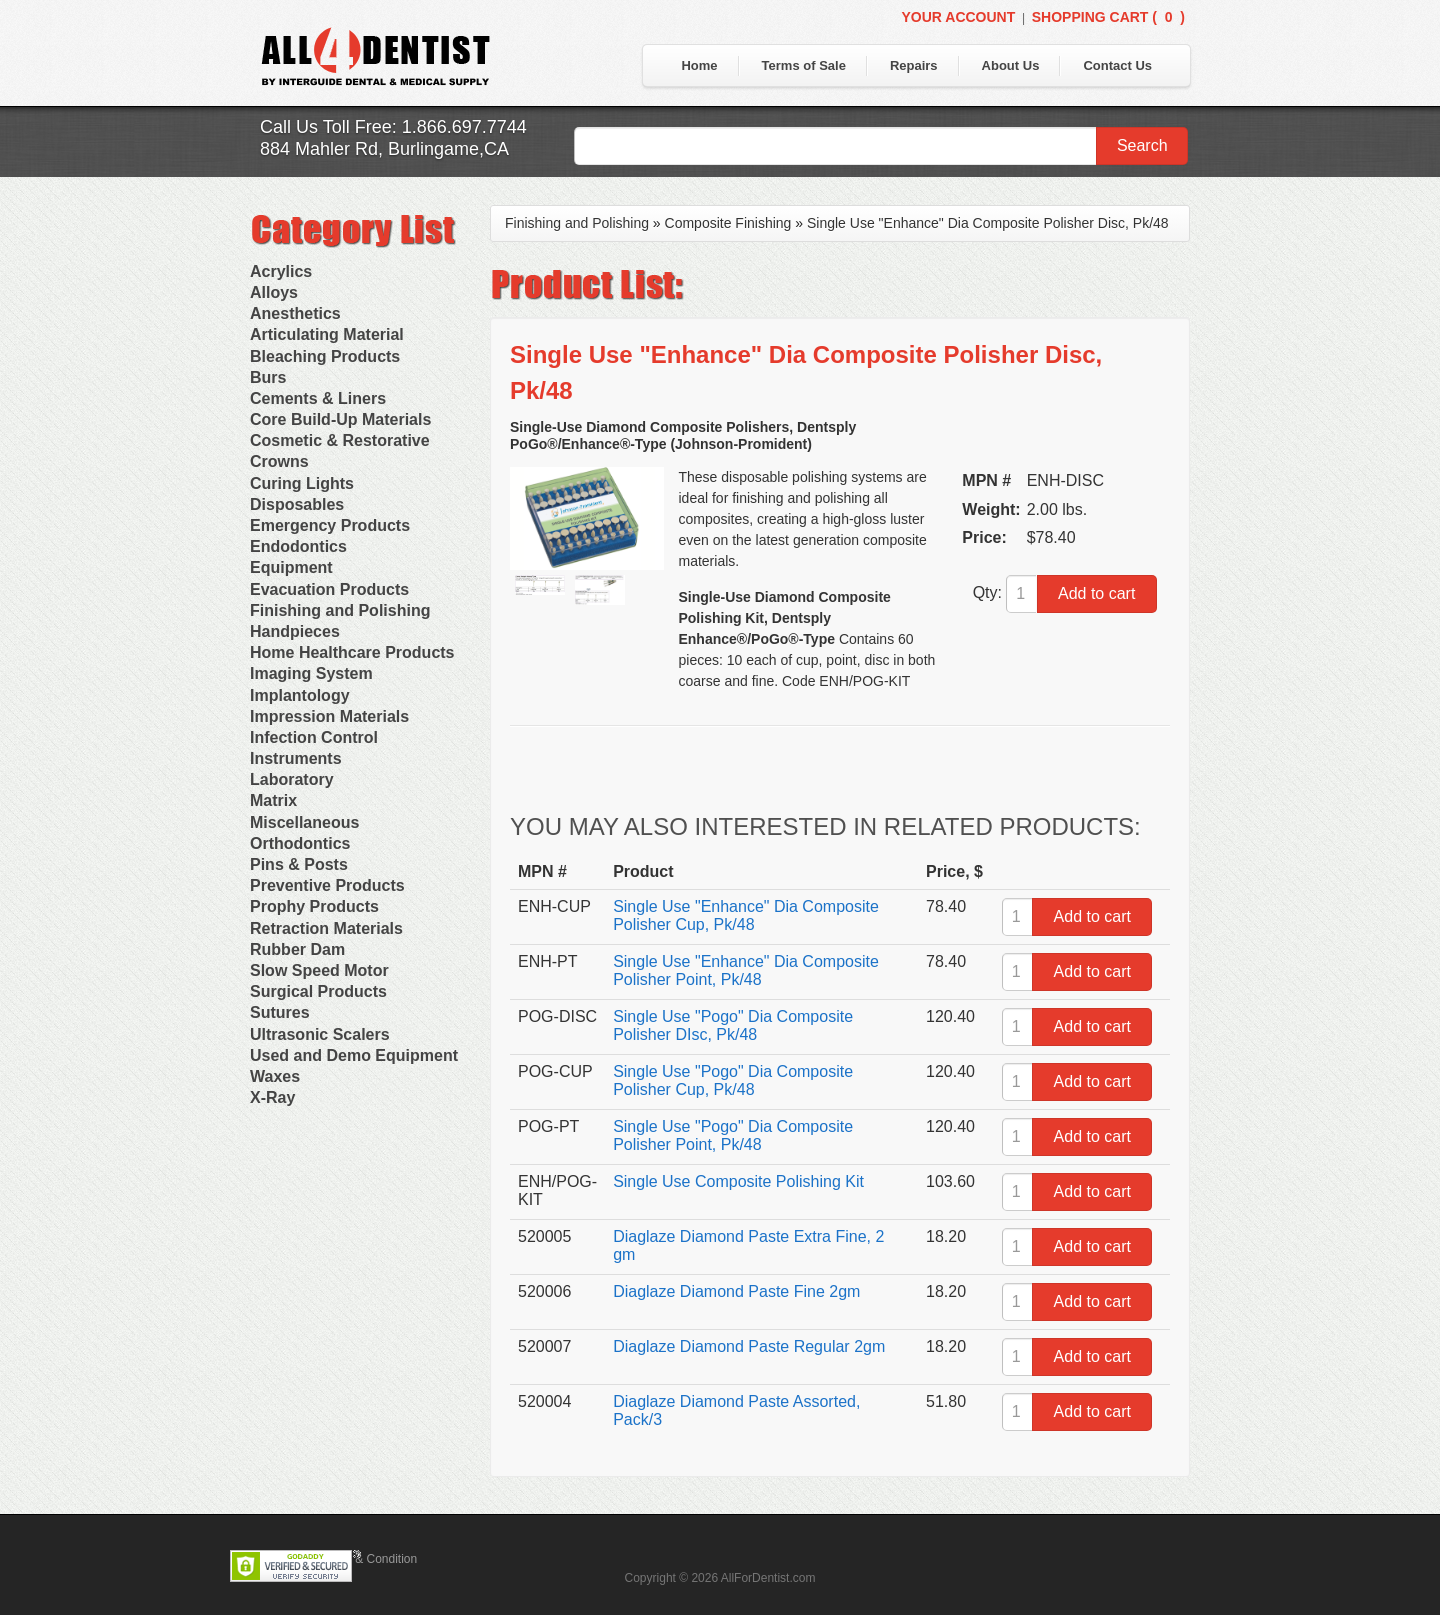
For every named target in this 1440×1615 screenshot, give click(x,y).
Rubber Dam (297, 949)
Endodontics (298, 546)
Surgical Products (318, 991)
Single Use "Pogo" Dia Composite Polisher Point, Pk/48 (733, 1135)
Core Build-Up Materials (340, 419)
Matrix (273, 800)
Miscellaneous (304, 822)
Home (699, 65)
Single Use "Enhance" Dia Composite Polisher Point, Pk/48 (746, 970)
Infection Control (314, 737)
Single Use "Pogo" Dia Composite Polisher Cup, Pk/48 (733, 1080)
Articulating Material (327, 334)
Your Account (958, 17)
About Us (1011, 65)
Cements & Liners (318, 398)
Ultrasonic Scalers (320, 1034)
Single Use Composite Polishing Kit (738, 1181)
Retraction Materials (326, 928)
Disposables (297, 504)
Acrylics (281, 271)
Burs (268, 377)
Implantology (300, 695)
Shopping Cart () (1108, 17)
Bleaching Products (325, 356)
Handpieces (295, 631)
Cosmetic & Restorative (340, 440)
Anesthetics (295, 313)
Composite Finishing (728, 223)
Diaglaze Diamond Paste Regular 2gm (749, 1346)
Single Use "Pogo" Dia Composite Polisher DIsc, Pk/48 (733, 1025)
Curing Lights (302, 483)
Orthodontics (300, 843)
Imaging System (311, 673)
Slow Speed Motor (319, 970)
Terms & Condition (368, 1559)
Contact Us (1117, 65)
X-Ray (272, 1097)
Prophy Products (314, 906)
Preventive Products (327, 885)
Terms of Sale (804, 65)
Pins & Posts (299, 864)
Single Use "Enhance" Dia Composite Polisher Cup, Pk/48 (746, 915)
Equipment (291, 567)
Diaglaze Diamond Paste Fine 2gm (736, 1291)
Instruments (296, 758)
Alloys (274, 292)
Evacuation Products (329, 589)
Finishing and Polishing (340, 610)
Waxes (275, 1076)
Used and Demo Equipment (354, 1055)
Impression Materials (329, 716)
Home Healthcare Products (352, 652)
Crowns (279, 461)
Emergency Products (330, 525)
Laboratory (292, 779)
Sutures (280, 1012)
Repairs (914, 65)
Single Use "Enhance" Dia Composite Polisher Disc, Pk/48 (988, 223)
